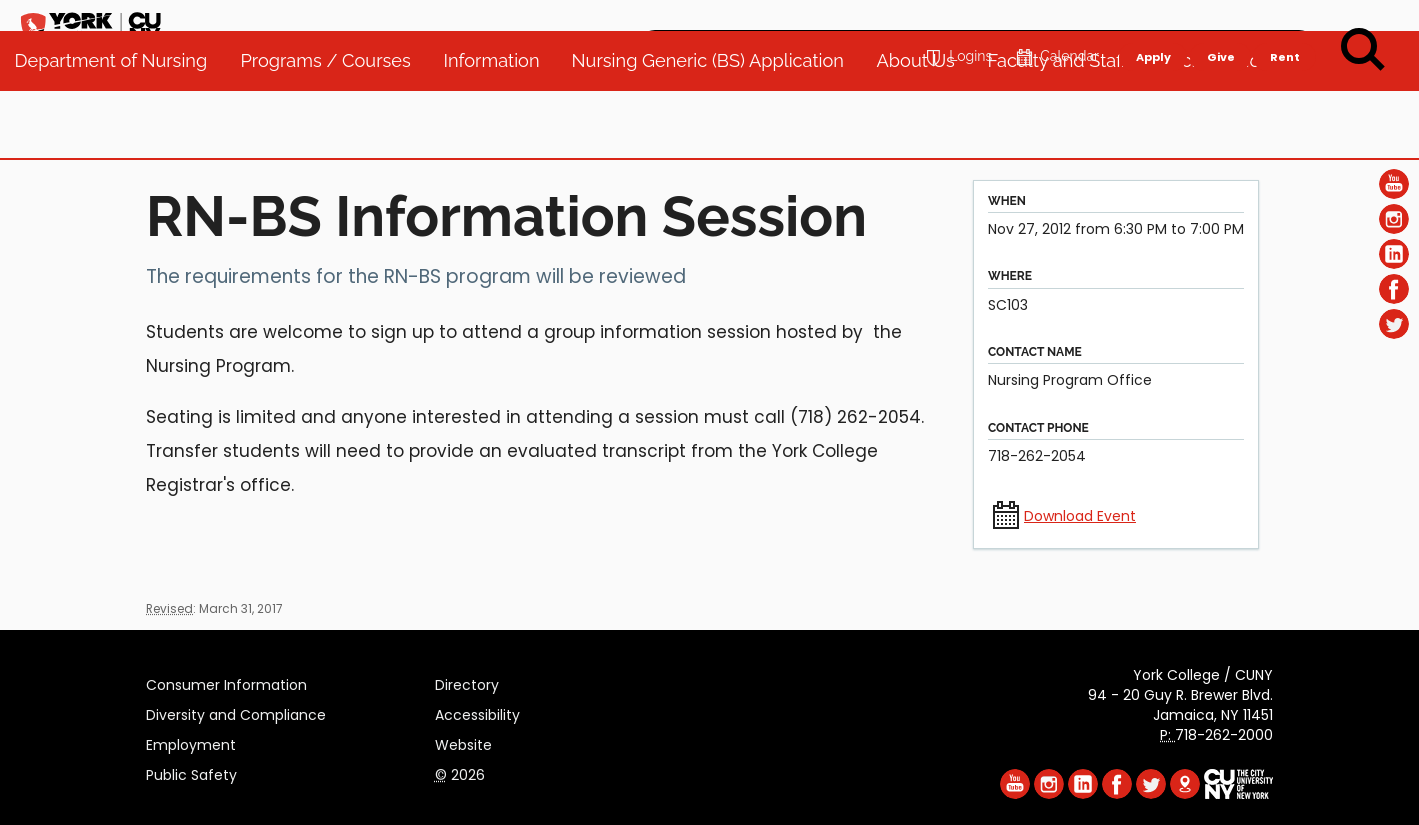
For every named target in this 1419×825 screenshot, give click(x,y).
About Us (925, 129)
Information (501, 129)
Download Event (1080, 516)
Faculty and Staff (1066, 129)
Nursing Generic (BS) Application (717, 129)
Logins (956, 26)
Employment (191, 742)
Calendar (1055, 26)
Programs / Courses (335, 129)
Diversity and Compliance (236, 712)
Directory (467, 682)
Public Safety (191, 772)
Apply (1152, 26)
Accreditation (1224, 129)
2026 (460, 772)
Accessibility (477, 712)
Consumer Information (226, 682)
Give (1220, 26)
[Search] (1363, 50)
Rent (1285, 26)
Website (463, 742)
